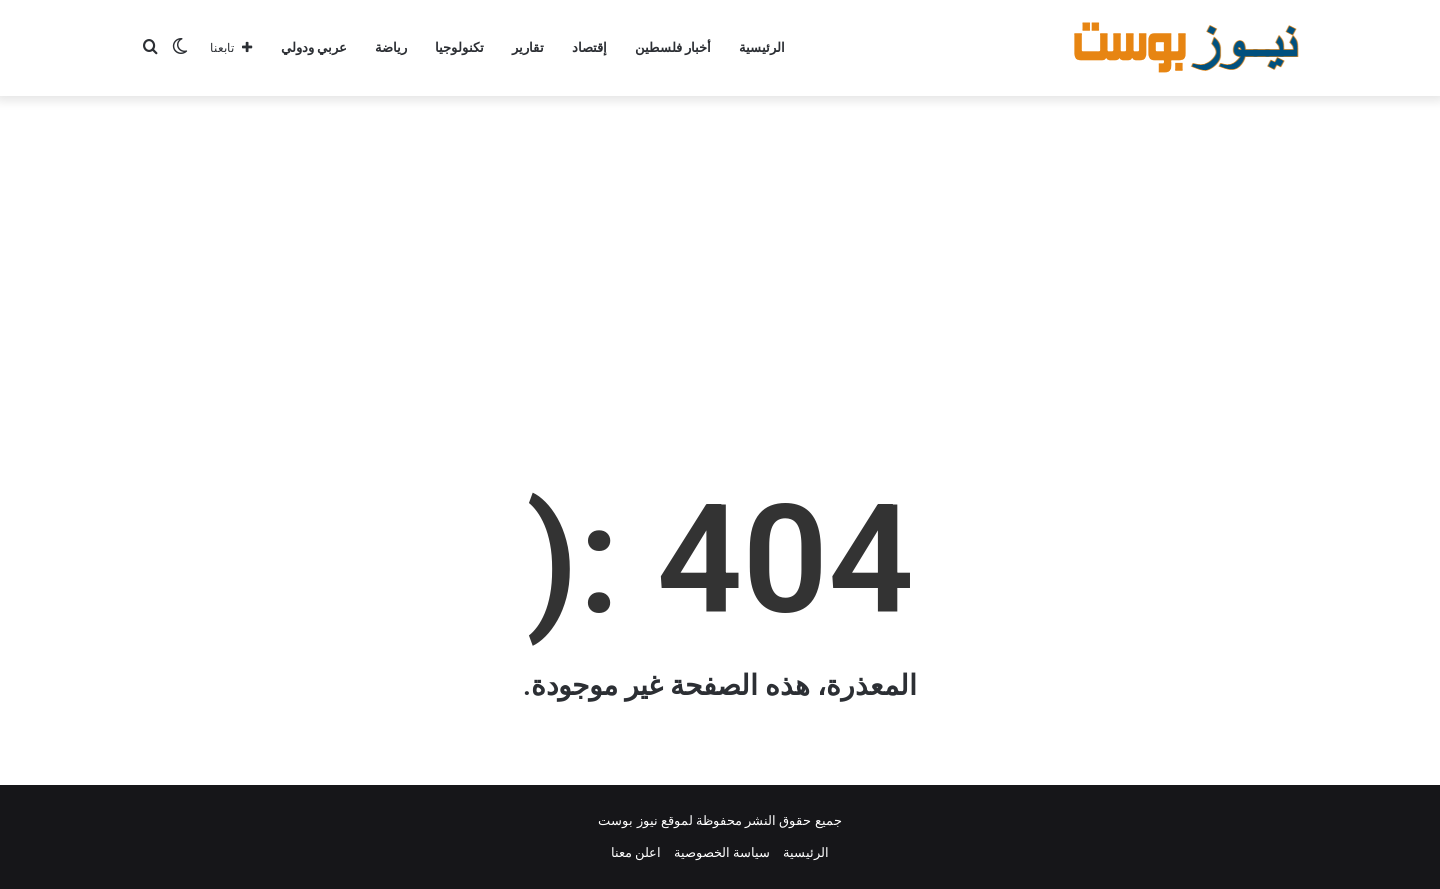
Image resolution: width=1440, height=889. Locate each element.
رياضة (391, 47)
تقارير (528, 47)
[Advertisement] (720, 256)
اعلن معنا (636, 852)
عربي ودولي (314, 47)
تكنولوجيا (459, 47)
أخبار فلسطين (673, 47)
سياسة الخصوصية (722, 852)
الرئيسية (762, 47)
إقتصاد (589, 47)
